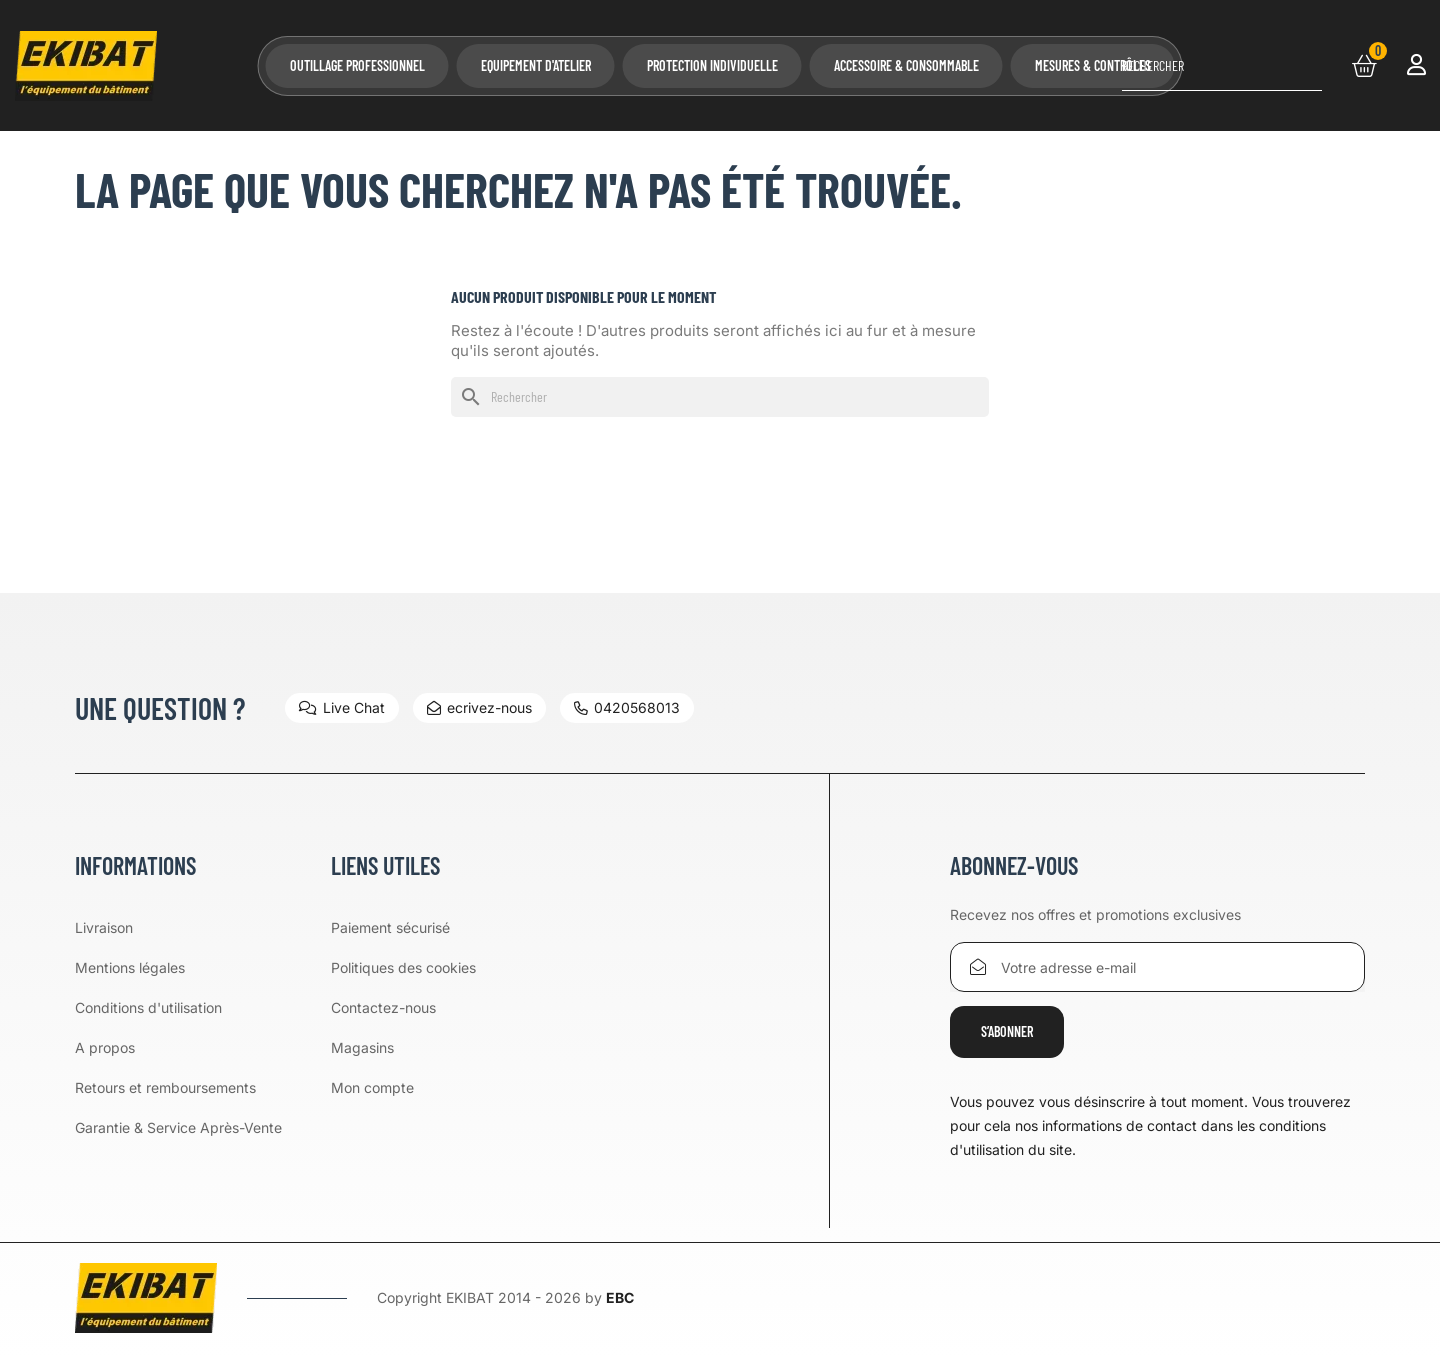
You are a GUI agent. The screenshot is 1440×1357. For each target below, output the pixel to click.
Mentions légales (130, 967)
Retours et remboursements (165, 1087)
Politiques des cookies (403, 967)
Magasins (362, 1047)
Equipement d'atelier (536, 65)
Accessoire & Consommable (906, 65)
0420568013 (627, 707)
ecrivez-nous (479, 707)
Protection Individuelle (712, 65)
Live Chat (342, 707)
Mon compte (372, 1087)
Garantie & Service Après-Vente (178, 1127)
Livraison (104, 927)
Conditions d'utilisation (148, 1007)
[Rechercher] (1222, 66)
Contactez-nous (383, 1007)
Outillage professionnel (357, 65)
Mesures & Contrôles (1093, 65)
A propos (105, 1047)
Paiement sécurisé (390, 927)
